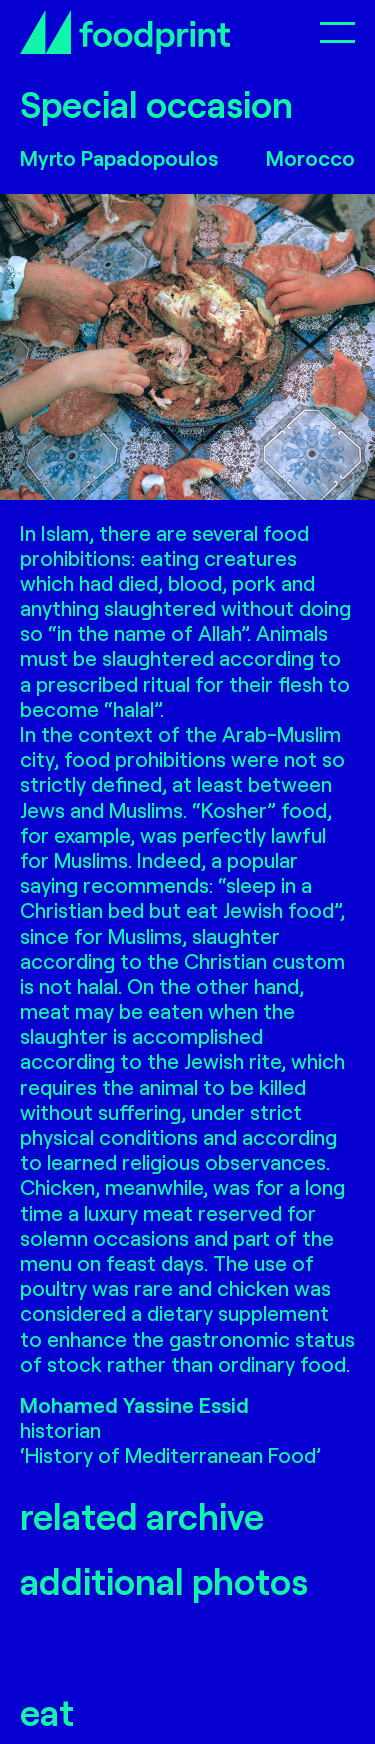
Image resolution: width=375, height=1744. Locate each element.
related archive (142, 1515)
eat (47, 1711)
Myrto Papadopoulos (119, 157)
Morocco (310, 157)
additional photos (164, 1580)
